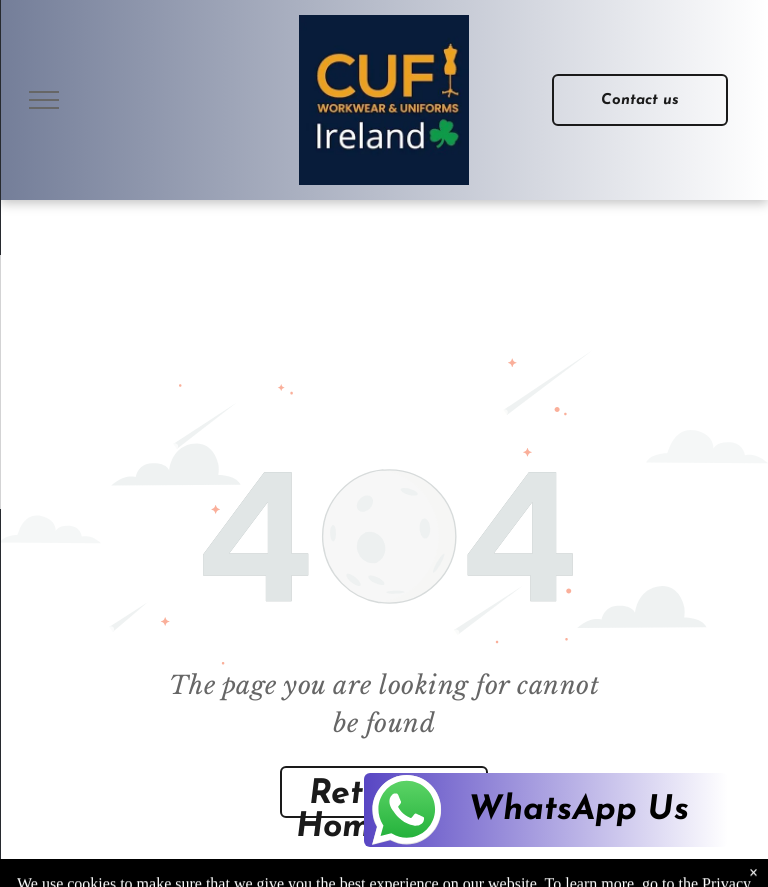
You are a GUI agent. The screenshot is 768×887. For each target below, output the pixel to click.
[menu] (44, 100)
